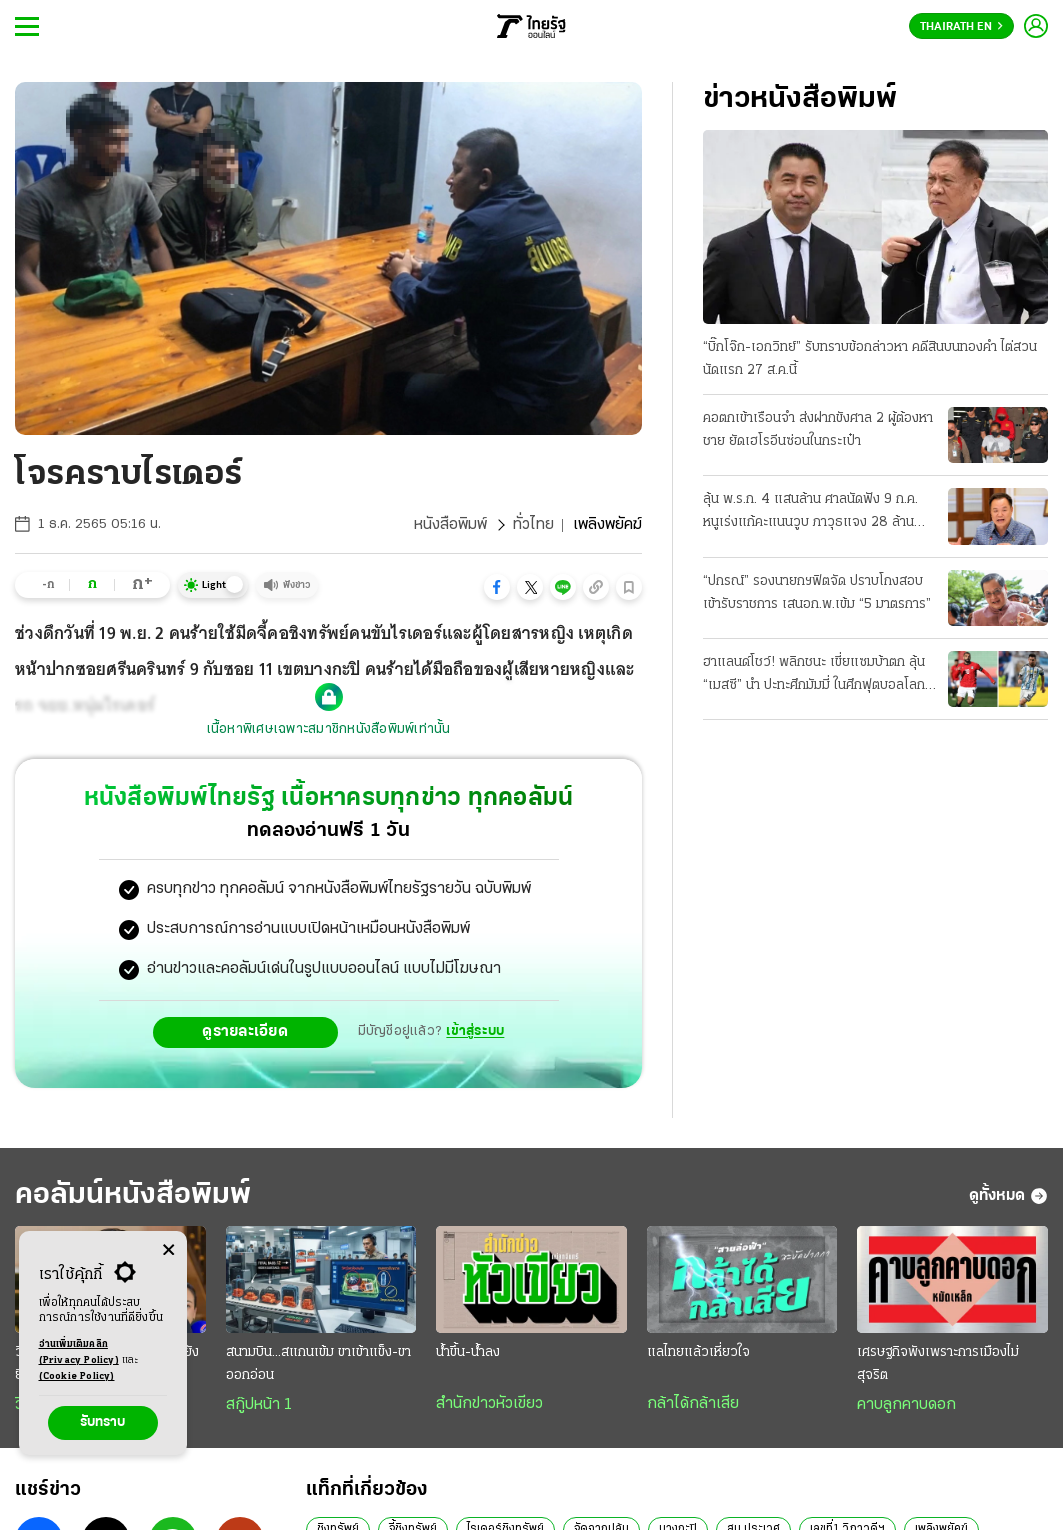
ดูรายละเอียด (245, 1032)
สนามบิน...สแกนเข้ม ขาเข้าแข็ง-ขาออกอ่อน (318, 1364)
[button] (497, 587)
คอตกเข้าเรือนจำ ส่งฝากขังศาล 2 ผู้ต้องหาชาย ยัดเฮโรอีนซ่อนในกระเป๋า (818, 430)
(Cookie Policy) (77, 1376)
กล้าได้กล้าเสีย (693, 1404)
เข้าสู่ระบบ (475, 1031)
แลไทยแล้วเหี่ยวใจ (698, 1352)
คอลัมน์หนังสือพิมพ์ (133, 1195)
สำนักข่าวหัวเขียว (489, 1404)
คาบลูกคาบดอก (906, 1405)
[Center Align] (168, 1250)
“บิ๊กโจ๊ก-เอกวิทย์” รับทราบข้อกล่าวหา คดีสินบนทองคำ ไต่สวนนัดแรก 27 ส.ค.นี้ (870, 359)
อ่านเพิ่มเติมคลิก (79, 1354)
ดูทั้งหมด (1008, 1196)
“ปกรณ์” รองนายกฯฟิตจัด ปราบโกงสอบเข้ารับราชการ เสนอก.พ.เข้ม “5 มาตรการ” (817, 593)
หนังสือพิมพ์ (450, 525)
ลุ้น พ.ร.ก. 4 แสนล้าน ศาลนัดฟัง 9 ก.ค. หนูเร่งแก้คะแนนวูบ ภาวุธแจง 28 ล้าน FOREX (810, 513)
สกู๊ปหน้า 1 (259, 1405)
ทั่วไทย (533, 525)
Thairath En (961, 27)
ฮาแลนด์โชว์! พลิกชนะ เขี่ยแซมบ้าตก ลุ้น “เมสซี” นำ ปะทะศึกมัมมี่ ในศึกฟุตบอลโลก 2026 (814, 676)
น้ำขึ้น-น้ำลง (468, 1352)
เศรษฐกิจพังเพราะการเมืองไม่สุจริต (938, 1364)
